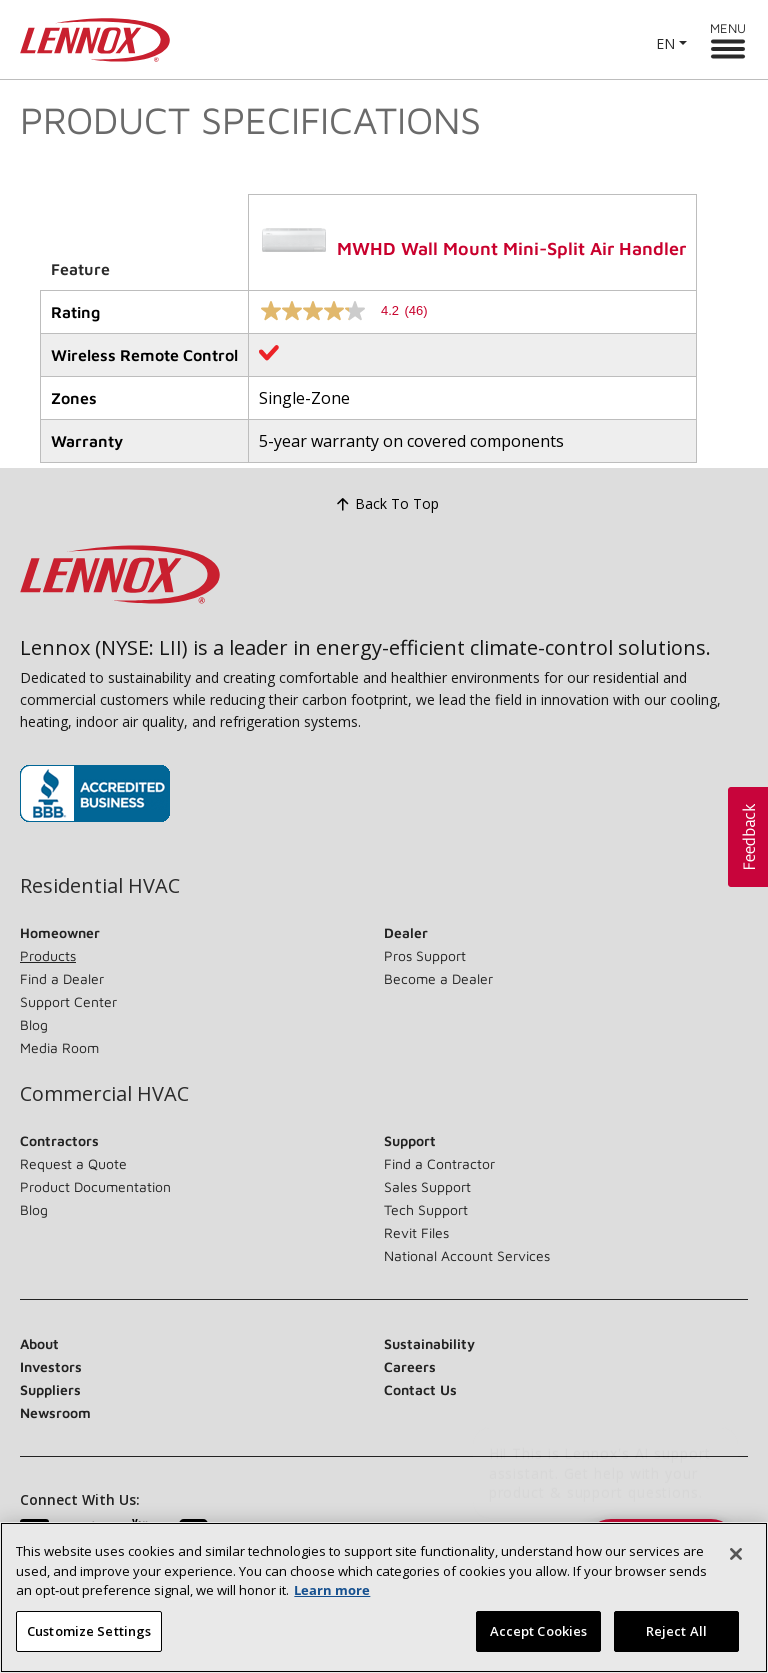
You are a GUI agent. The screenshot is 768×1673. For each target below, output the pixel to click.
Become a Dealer (438, 978)
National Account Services (467, 1255)
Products (48, 955)
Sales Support (427, 1186)
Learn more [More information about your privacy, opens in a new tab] (332, 1604)
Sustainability (429, 1343)
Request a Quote (73, 1163)
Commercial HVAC (104, 1094)
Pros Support (425, 955)
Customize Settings (89, 1645)
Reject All (676, 1645)
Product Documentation (95, 1186)
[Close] (736, 1568)
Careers (410, 1366)
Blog (34, 1024)
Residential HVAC (100, 886)
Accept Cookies (539, 1645)
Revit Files (416, 1232)
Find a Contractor (439, 1163)
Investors (51, 1366)
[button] (748, 837)
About (39, 1343)
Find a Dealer (62, 978)
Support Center (68, 1001)
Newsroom (55, 1412)
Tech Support (426, 1209)
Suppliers (50, 1389)
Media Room (59, 1047)
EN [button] (665, 43)
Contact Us (420, 1389)
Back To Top (384, 504)
